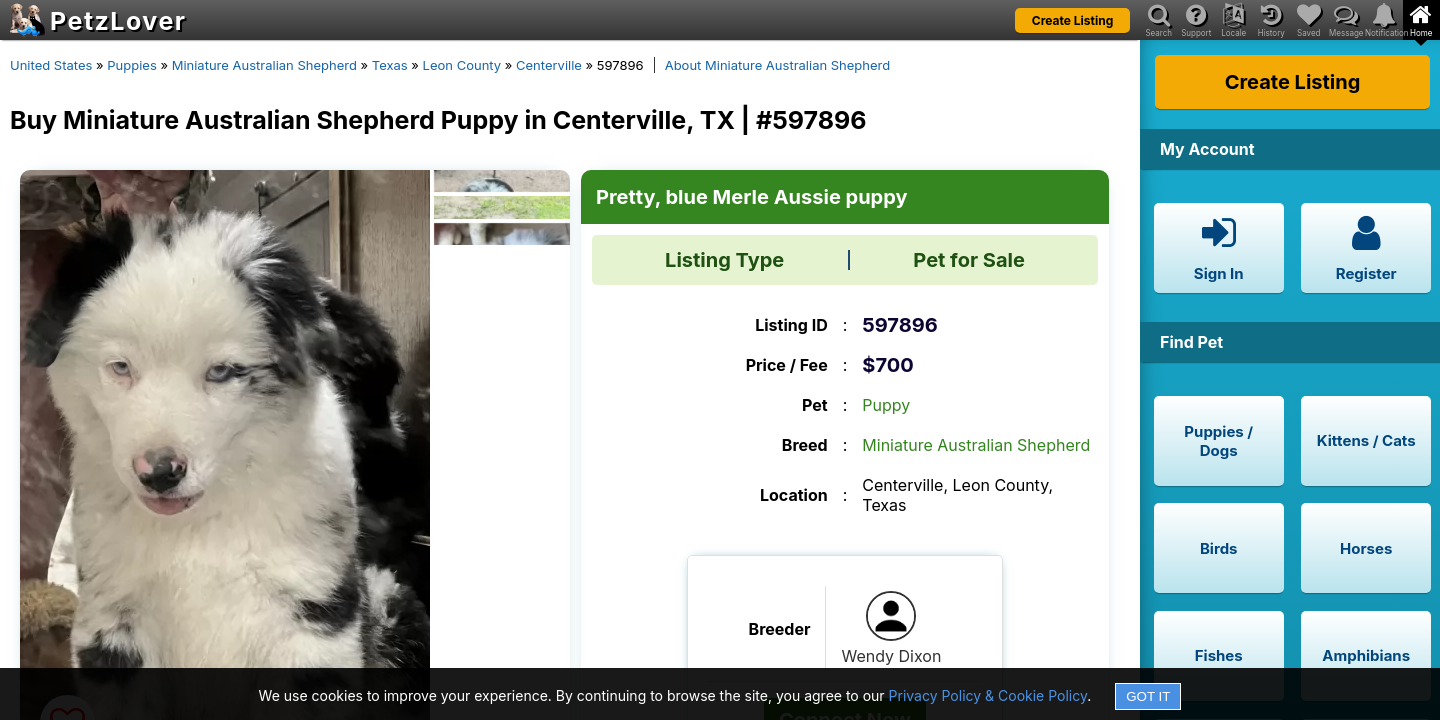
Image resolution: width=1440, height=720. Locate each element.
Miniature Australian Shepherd (264, 65)
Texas (390, 65)
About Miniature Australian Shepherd (778, 65)
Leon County (462, 65)
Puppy (886, 405)
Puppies (132, 65)
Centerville (549, 65)
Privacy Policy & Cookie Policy (988, 695)
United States (51, 65)
